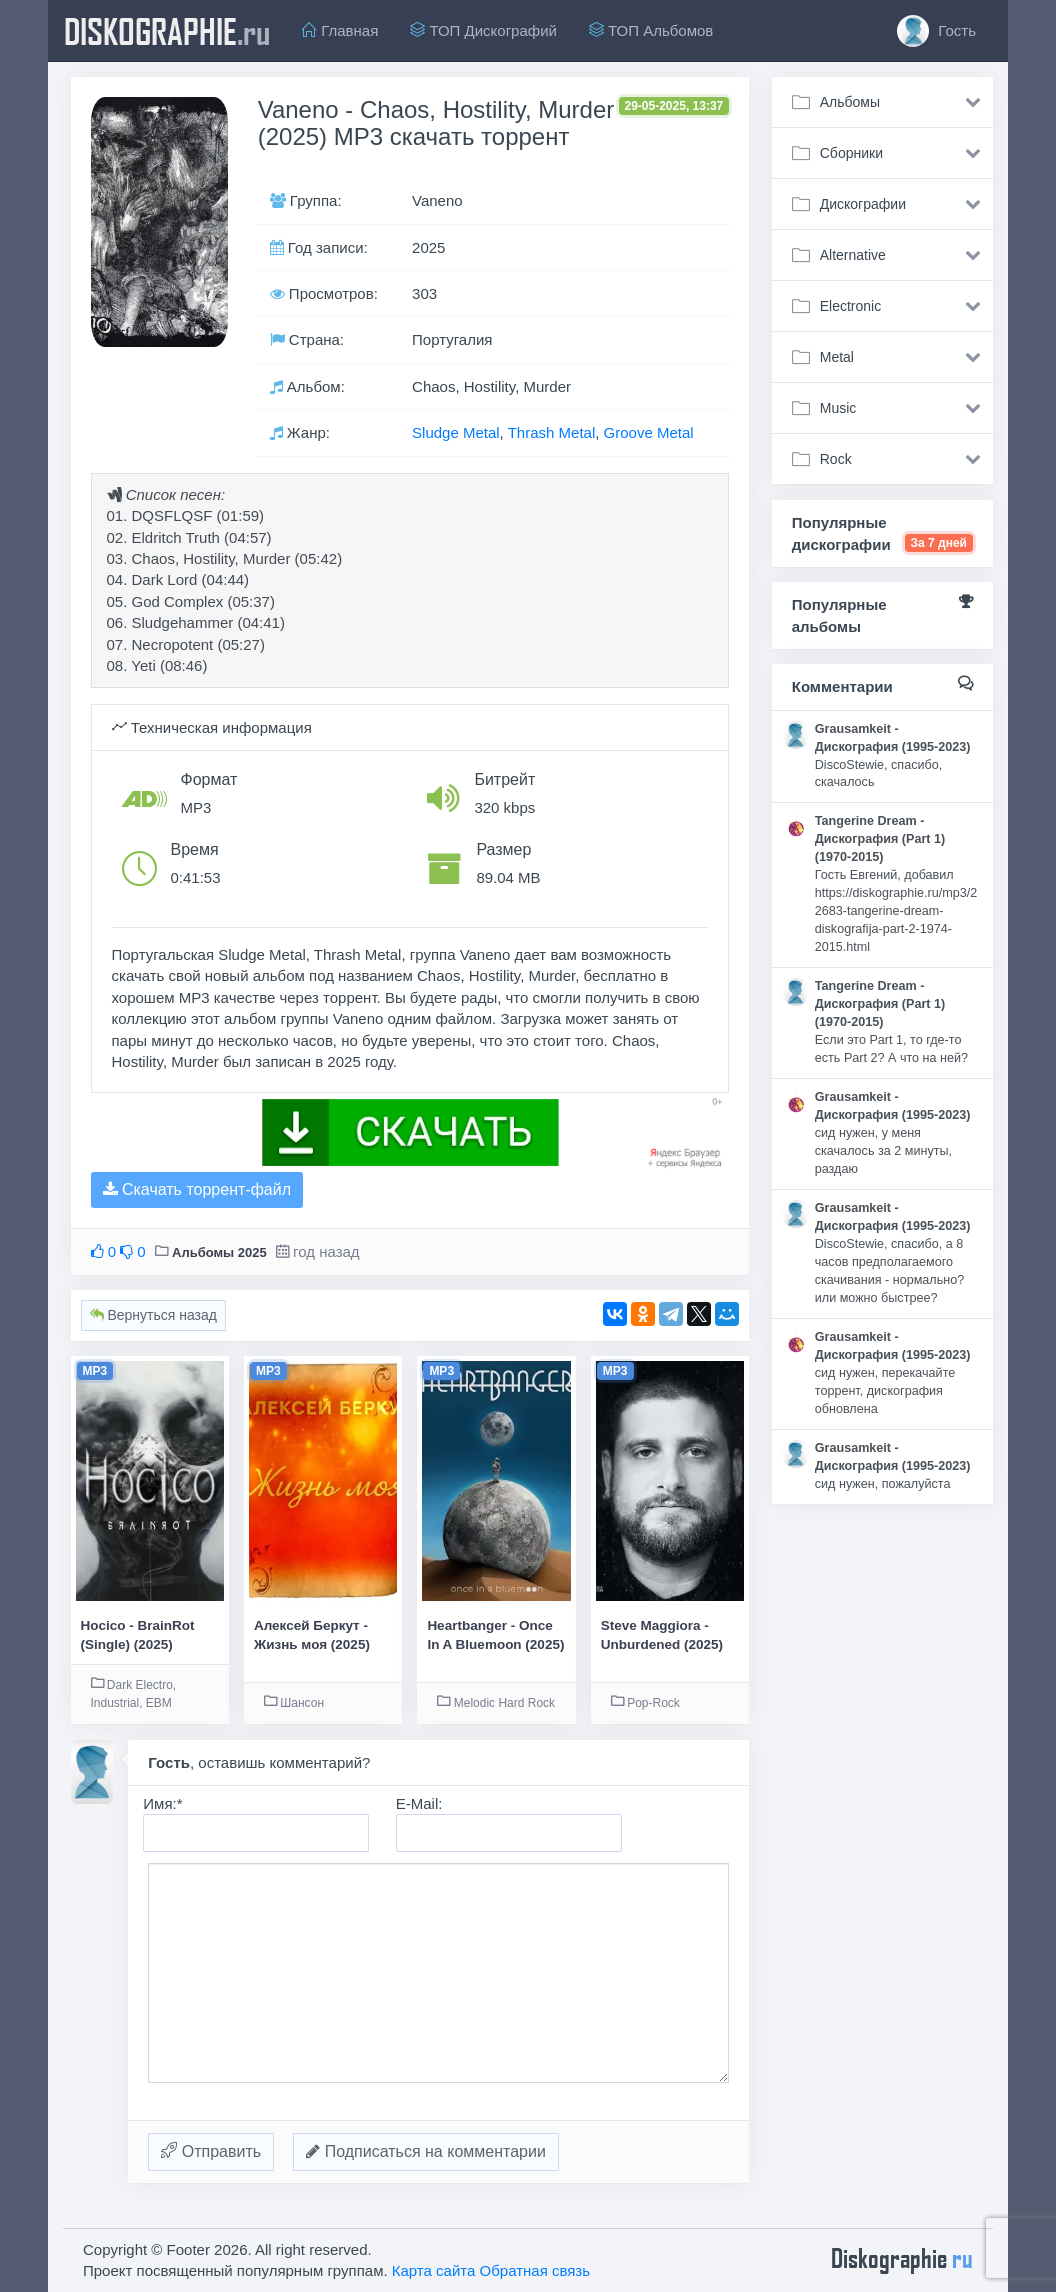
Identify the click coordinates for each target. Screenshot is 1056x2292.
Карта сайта (434, 2270)
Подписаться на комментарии (426, 2151)
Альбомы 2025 (219, 1252)
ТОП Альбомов (651, 30)
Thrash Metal (552, 432)
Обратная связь (535, 2270)
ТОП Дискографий (483, 30)
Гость (936, 31)
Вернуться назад (153, 1315)
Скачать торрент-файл (197, 1189)
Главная (340, 30)
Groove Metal (649, 432)
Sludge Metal (456, 432)
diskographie (167, 31)
